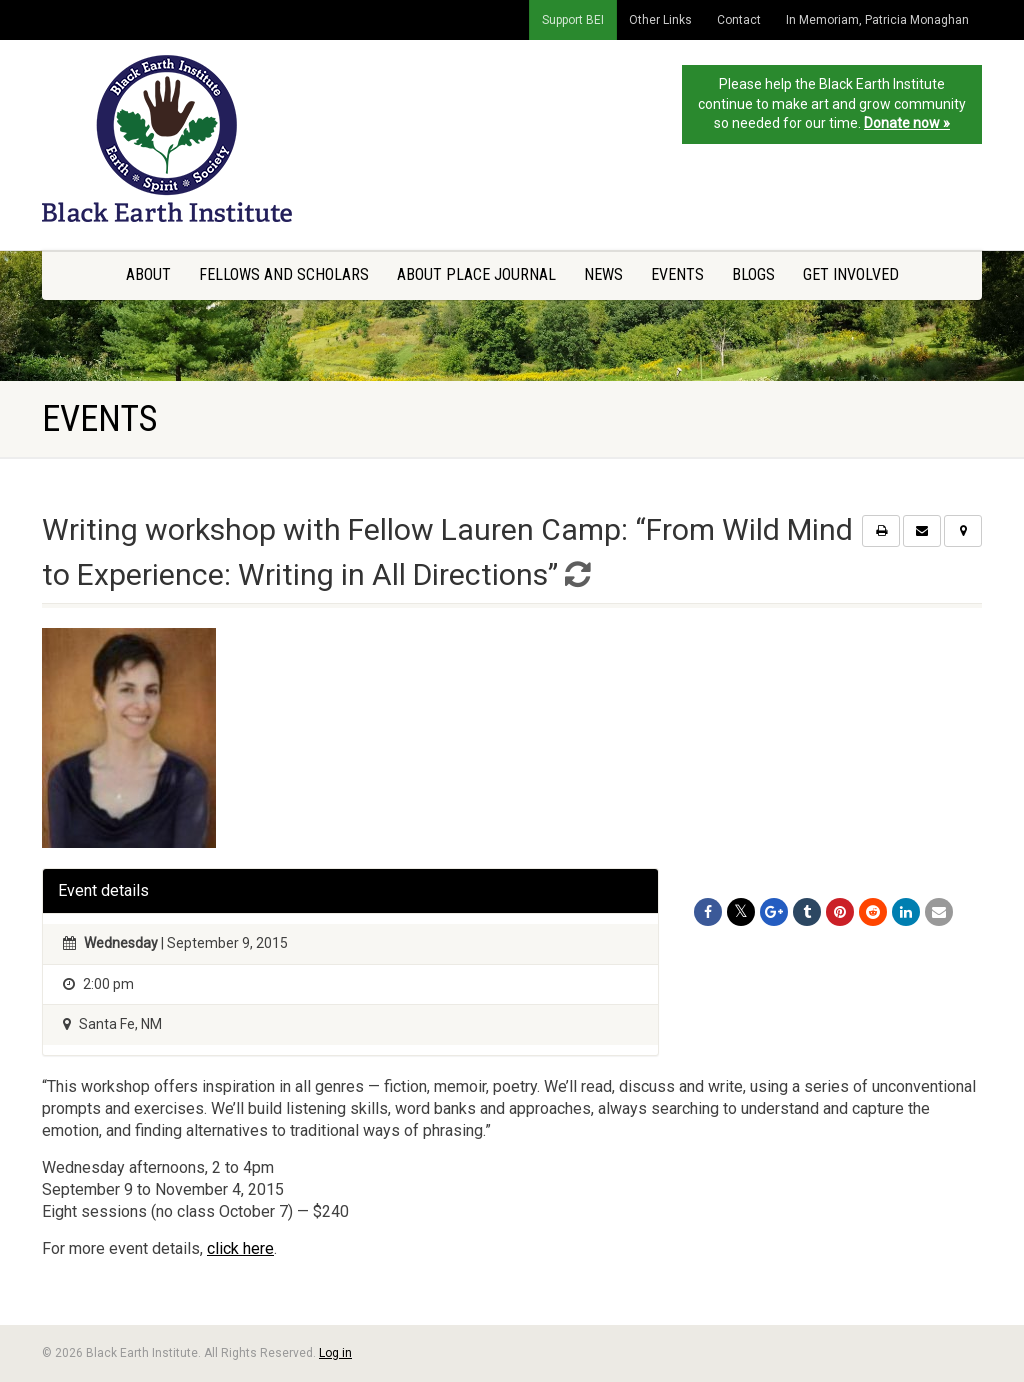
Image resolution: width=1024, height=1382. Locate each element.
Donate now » (907, 123)
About (148, 274)
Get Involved (851, 274)
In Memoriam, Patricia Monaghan (877, 20)
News (603, 274)
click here (240, 1248)
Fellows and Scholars (284, 274)
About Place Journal (476, 274)
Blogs (753, 274)
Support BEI (573, 20)
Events (677, 274)
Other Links (660, 20)
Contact (739, 20)
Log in (335, 1353)
